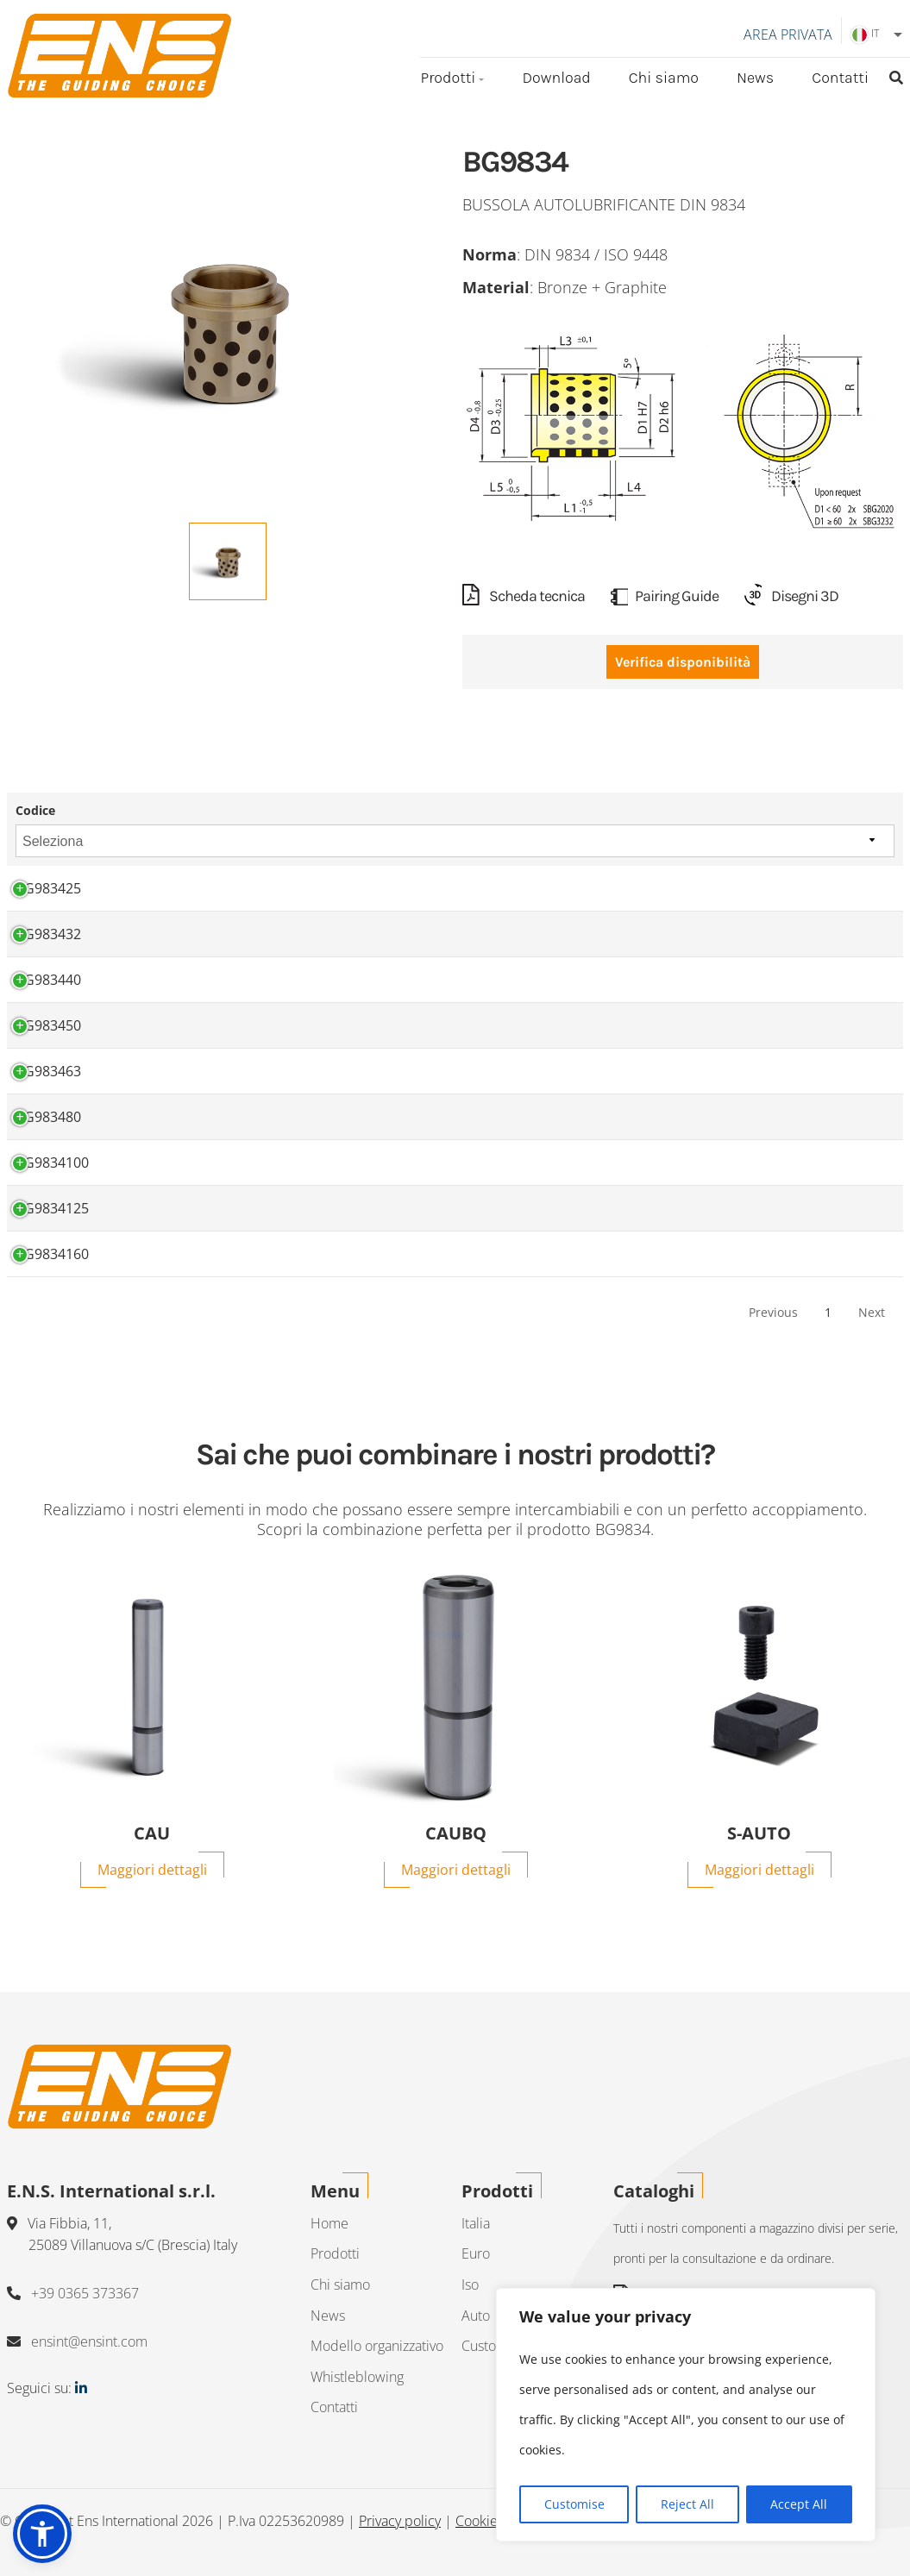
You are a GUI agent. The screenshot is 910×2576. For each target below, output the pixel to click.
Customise (574, 2504)
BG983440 (48, 980)
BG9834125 (52, 1209)
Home (329, 2223)
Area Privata (788, 34)
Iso (470, 2284)
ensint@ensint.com (89, 2341)
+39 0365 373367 (85, 2293)
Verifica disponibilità (682, 663)
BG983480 (48, 1117)
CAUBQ (455, 1833)
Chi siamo (664, 77)
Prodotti (447, 77)
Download (556, 77)
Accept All (798, 2504)
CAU (152, 1833)
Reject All (687, 2504)
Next (871, 1313)
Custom (484, 2345)
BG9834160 (52, 1254)
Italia (475, 2223)
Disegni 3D (791, 596)
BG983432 (48, 934)
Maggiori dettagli (152, 1869)
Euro (475, 2253)
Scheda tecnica (523, 596)
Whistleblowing (357, 2376)
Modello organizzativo (377, 2345)
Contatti (840, 77)
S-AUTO (759, 1833)
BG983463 (48, 1071)
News (755, 77)
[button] (42, 2534)
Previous (773, 1313)
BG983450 (48, 1026)
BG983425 (48, 889)
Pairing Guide (665, 596)
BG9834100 (52, 1163)
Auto (475, 2315)
